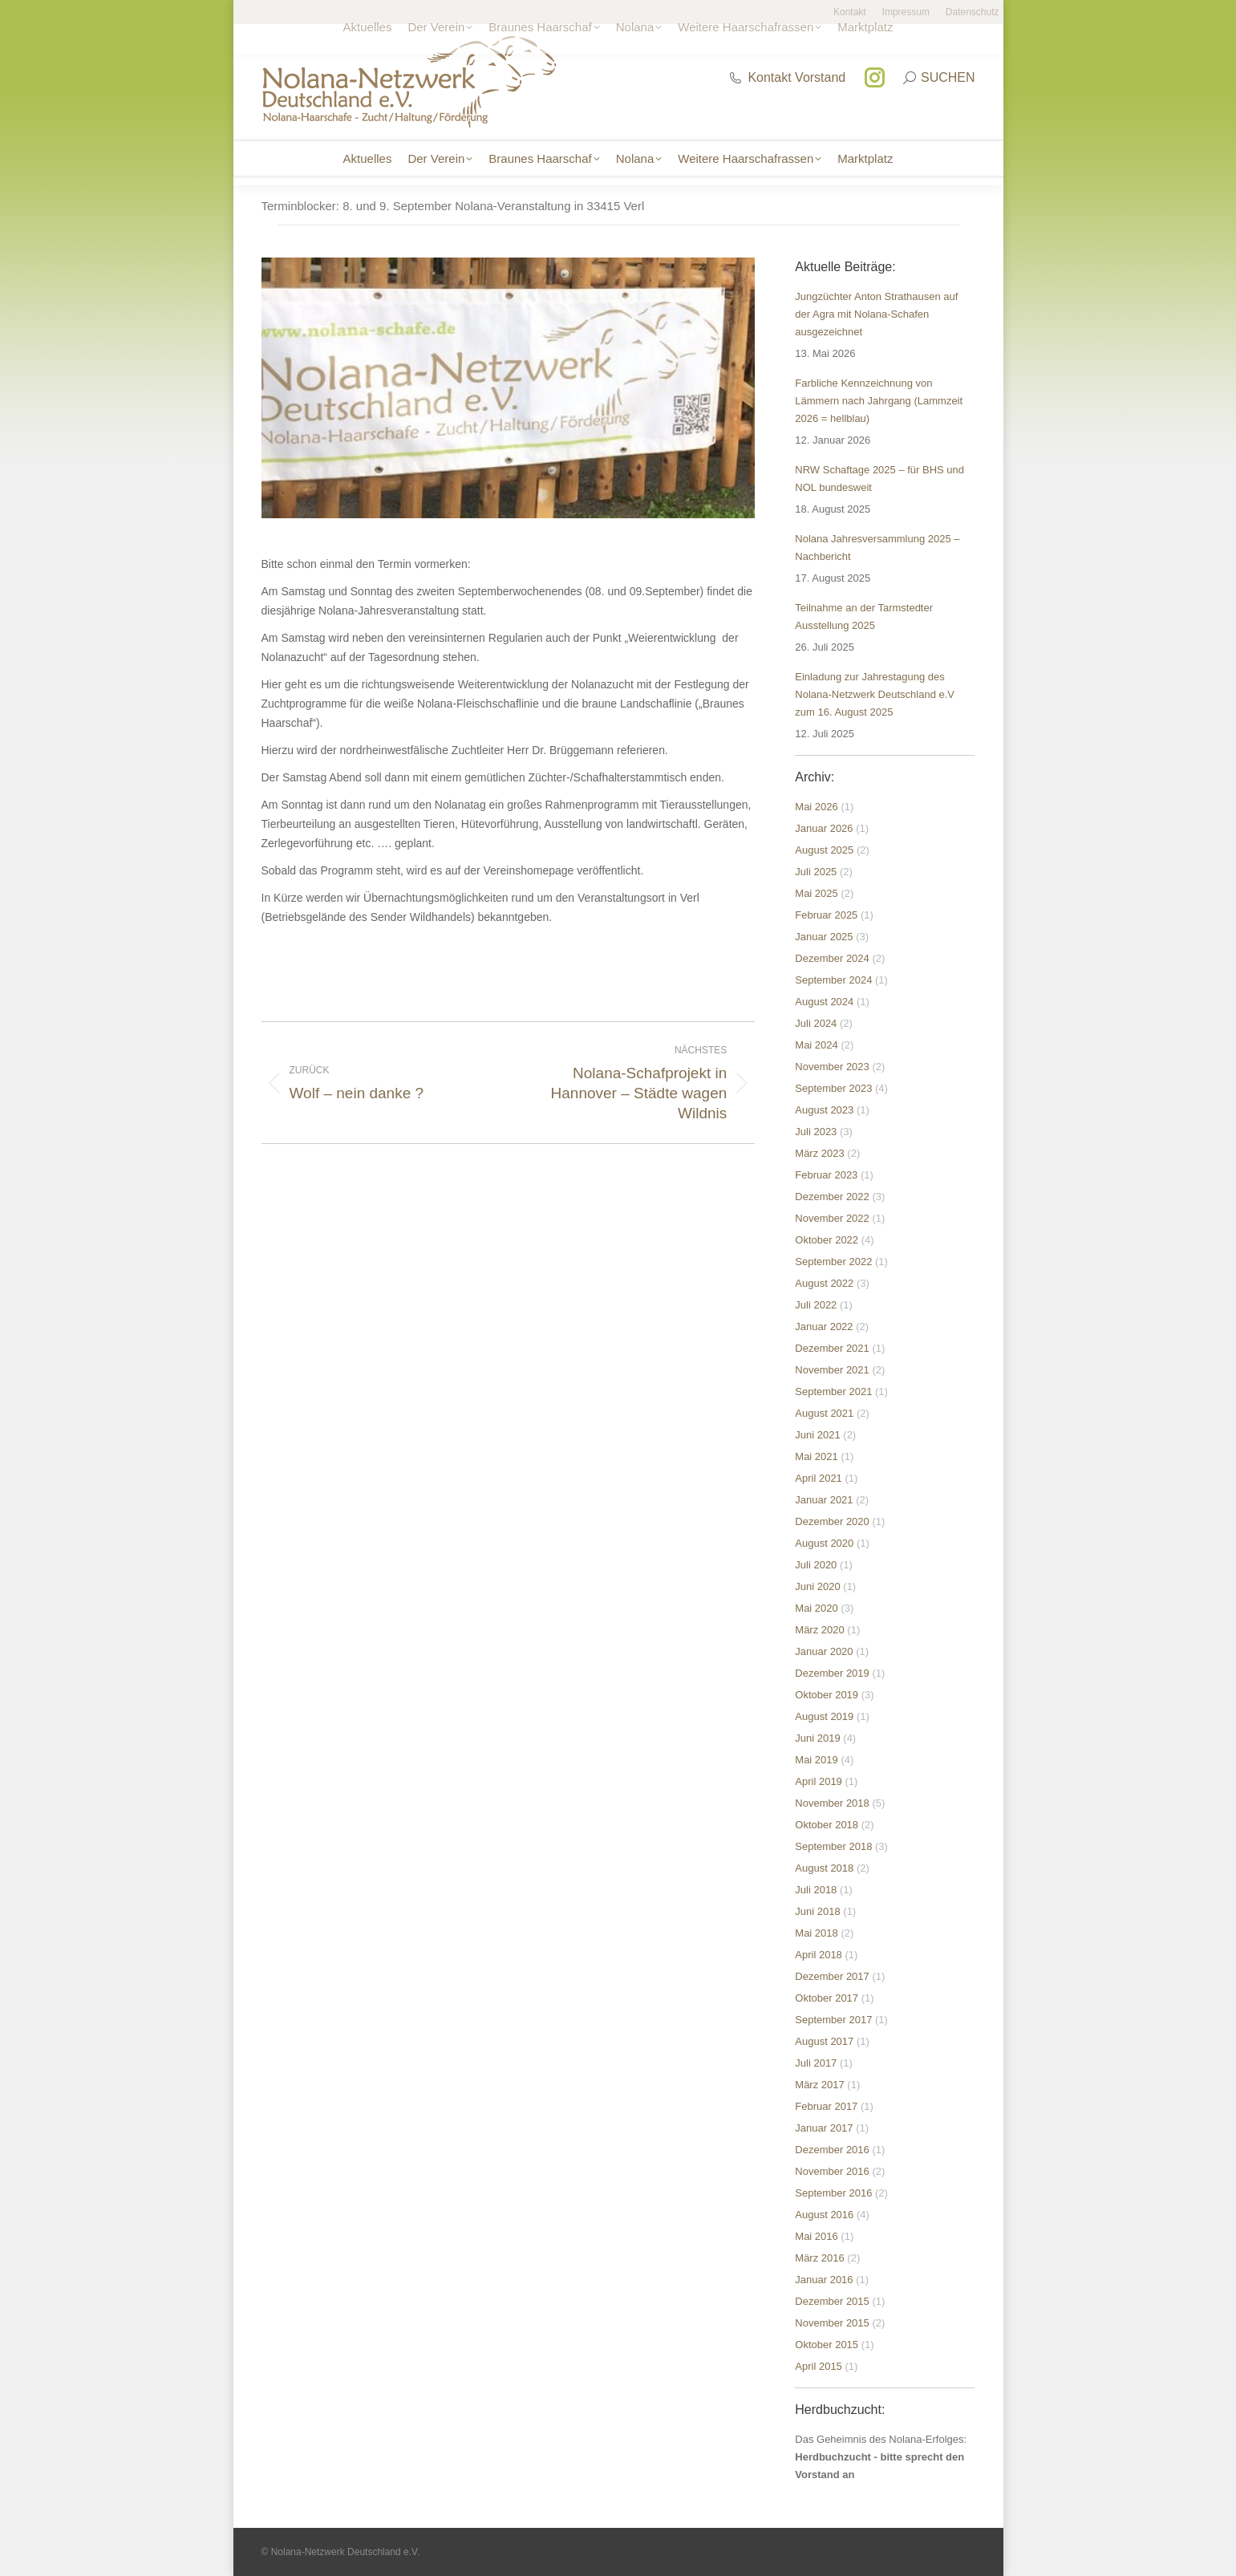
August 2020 (824, 1543)
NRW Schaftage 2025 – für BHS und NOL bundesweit (879, 478)
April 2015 (818, 2366)
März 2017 (819, 2085)
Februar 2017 (826, 2106)
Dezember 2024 (832, 958)
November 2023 (832, 1067)
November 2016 (832, 2171)
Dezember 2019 (832, 1673)
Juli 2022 (816, 1305)
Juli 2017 (816, 2063)
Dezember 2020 (832, 1521)
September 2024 (833, 980)
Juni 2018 (817, 1911)
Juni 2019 (817, 1738)
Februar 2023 (826, 1175)
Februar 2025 (826, 915)
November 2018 (832, 1803)
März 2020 (819, 1630)
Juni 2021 (817, 1435)
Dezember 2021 (832, 1348)
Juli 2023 (816, 1132)
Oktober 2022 (826, 1240)
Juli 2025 (816, 872)
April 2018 (818, 1955)
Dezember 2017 (832, 1976)
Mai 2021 (816, 1456)
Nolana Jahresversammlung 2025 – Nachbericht (877, 547)
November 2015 (832, 2323)
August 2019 (824, 1716)
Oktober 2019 (826, 1695)
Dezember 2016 (832, 2150)
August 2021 (824, 1413)
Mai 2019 (816, 1760)
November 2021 (832, 1370)
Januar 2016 (824, 2280)
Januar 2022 (824, 1326)
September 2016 (833, 2193)
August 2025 (824, 850)
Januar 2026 (824, 828)
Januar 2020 (824, 1651)
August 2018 (824, 1868)
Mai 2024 (816, 1045)
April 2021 (818, 1478)
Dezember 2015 (832, 2301)
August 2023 (824, 1110)
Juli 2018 (816, 1890)
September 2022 (833, 1262)
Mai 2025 (816, 893)
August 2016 (824, 2215)
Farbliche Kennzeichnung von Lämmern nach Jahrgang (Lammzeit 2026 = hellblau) (878, 400)
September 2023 (833, 1088)
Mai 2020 (816, 1608)
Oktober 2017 (826, 1998)
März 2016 (819, 2258)
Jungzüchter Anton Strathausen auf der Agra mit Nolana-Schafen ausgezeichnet (876, 314)
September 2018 (833, 1846)
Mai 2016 (816, 2236)
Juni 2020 (817, 1586)
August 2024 (824, 1002)
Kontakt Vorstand (786, 77)
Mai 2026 (816, 807)
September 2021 (833, 1391)
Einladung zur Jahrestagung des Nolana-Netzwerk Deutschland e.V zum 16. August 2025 (874, 694)
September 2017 (833, 2020)
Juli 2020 (816, 1565)
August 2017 (824, 2041)
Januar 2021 (824, 1500)
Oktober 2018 (826, 1825)
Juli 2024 (816, 1023)
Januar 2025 (824, 937)
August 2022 (824, 1283)
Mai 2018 (816, 1933)
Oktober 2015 (826, 2345)
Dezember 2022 (832, 1197)
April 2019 (818, 1781)
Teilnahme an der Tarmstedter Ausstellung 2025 (864, 616)
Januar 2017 (824, 2128)
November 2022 (832, 1218)
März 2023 (819, 1153)
